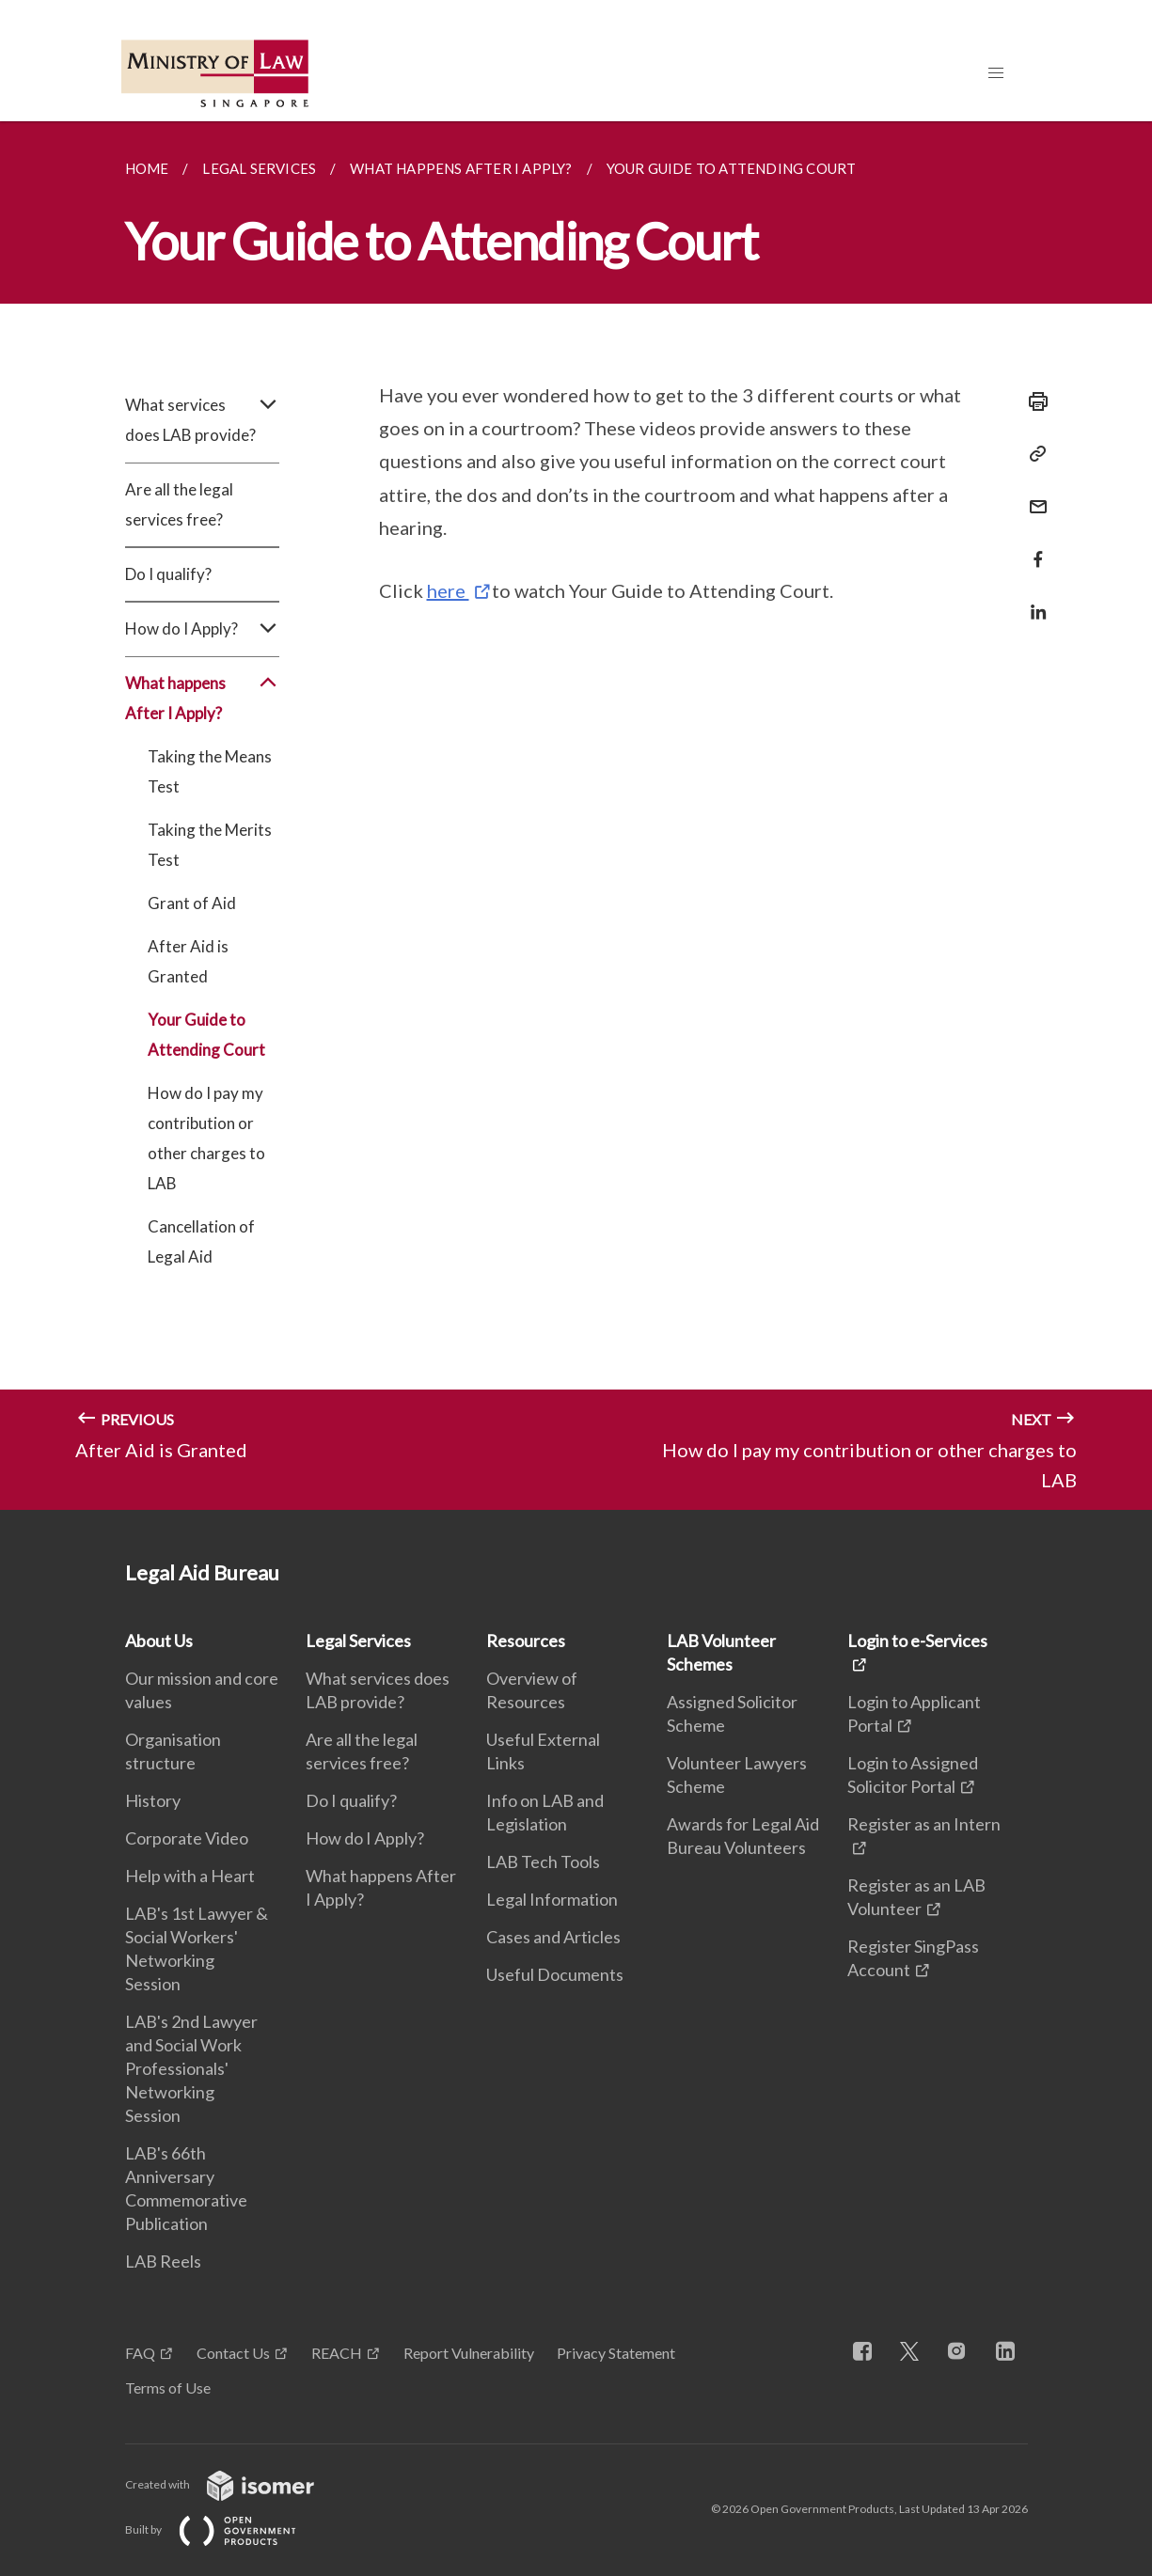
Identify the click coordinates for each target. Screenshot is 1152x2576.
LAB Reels (163, 2261)
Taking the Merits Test (210, 845)
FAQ (140, 2353)
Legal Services (358, 1640)
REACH (336, 2353)
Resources (525, 1640)
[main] (576, 815)
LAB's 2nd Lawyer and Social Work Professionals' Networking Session (191, 2068)
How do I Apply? (202, 629)
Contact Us (233, 2353)
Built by (225, 2529)
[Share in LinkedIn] (1032, 600)
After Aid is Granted (188, 961)
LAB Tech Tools (543, 1861)
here (448, 590)
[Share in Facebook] (1032, 548)
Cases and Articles (553, 1936)
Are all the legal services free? (179, 504)
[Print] (1032, 401)
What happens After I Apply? (202, 698)
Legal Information (552, 1899)
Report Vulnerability (468, 2353)
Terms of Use (168, 2387)
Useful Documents (554, 1974)
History (153, 1800)
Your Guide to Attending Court (206, 1035)
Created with (234, 2484)
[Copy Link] (1032, 454)
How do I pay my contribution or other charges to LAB (206, 1138)
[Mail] (1032, 495)
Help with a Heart (190, 1875)
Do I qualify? (168, 574)
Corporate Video (186, 1838)
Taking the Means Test (210, 771)
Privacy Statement (616, 2353)
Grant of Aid (192, 903)
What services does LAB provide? (202, 420)
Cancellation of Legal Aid (201, 1241)
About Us (159, 1640)
